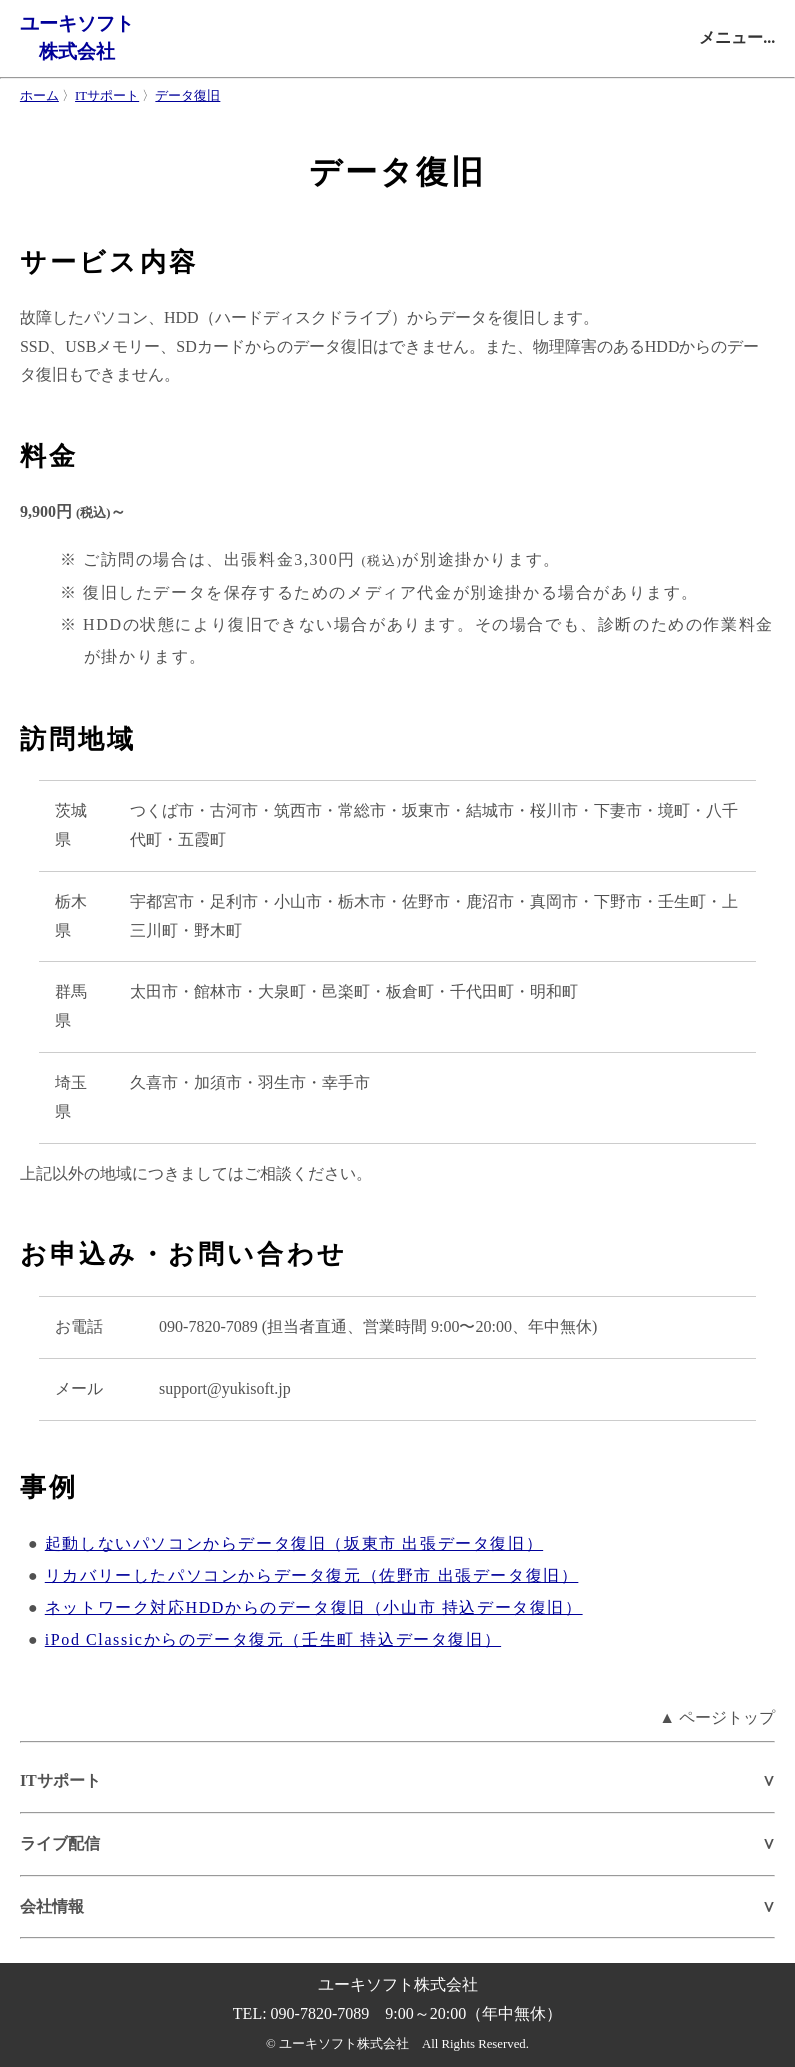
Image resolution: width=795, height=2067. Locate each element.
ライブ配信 (60, 1843)
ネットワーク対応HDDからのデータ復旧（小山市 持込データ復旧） (314, 1607)
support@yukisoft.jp (225, 1388)
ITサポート (107, 96)
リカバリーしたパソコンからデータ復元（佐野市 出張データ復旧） (312, 1575)
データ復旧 (187, 96)
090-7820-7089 (208, 1326)
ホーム (39, 96)
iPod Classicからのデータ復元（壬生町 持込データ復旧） (273, 1639)
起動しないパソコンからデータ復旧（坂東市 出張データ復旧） (294, 1543)
